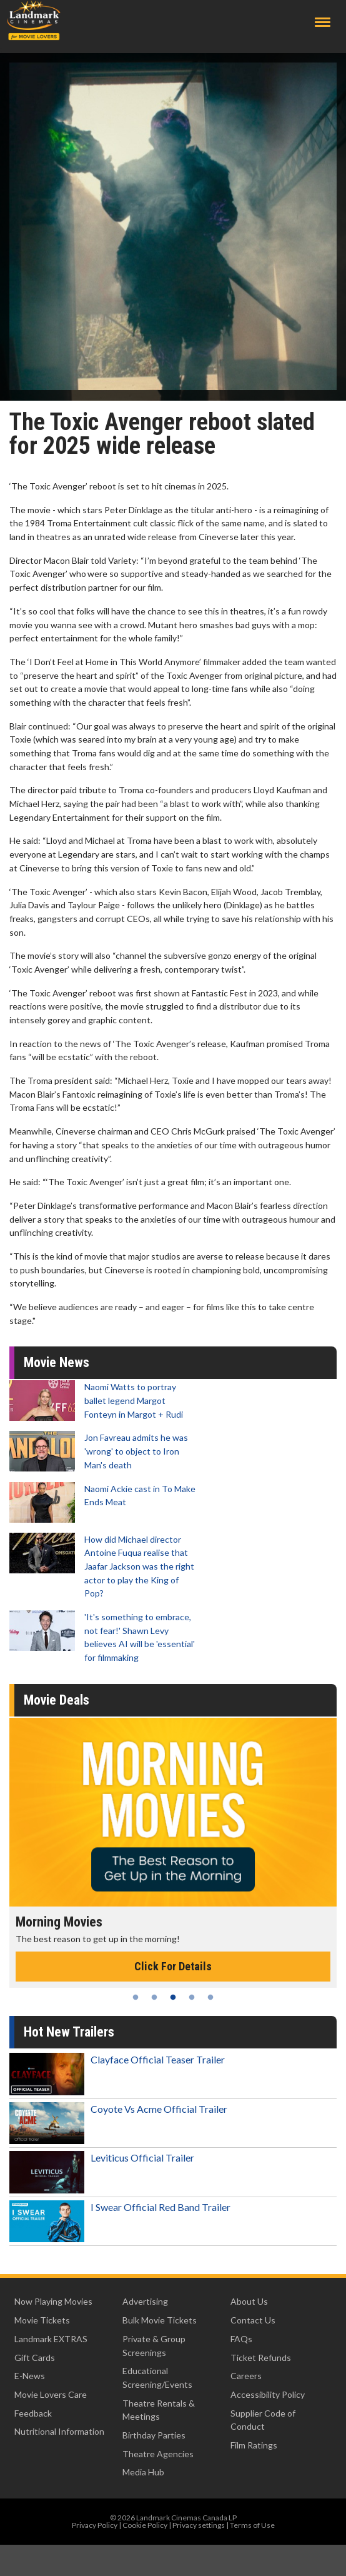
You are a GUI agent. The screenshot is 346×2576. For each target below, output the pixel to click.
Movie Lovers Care (50, 2394)
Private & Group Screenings (153, 2345)
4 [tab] (191, 1997)
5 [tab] (210, 1997)
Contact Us (252, 2320)
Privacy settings (198, 2525)
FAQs (241, 2338)
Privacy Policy (94, 2525)
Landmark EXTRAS (50, 2338)
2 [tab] (154, 1997)
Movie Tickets (42, 2320)
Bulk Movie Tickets (159, 2320)
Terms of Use (252, 2525)
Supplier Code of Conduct (262, 2420)
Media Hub (143, 2472)
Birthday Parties (153, 2435)
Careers (246, 2375)
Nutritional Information (59, 2431)
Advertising (145, 2301)
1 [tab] (135, 1997)
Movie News (56, 1362)
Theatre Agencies (158, 2453)
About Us (249, 2301)
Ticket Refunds (260, 2357)
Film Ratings (253, 2445)
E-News (29, 2375)
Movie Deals (56, 1700)
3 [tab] (173, 1997)
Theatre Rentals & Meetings (158, 2410)
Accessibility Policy (267, 2394)
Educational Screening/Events (157, 2377)
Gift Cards (34, 2357)
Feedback (33, 2413)
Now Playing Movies (53, 2301)
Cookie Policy (144, 2525)
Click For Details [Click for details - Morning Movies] (173, 1966)
